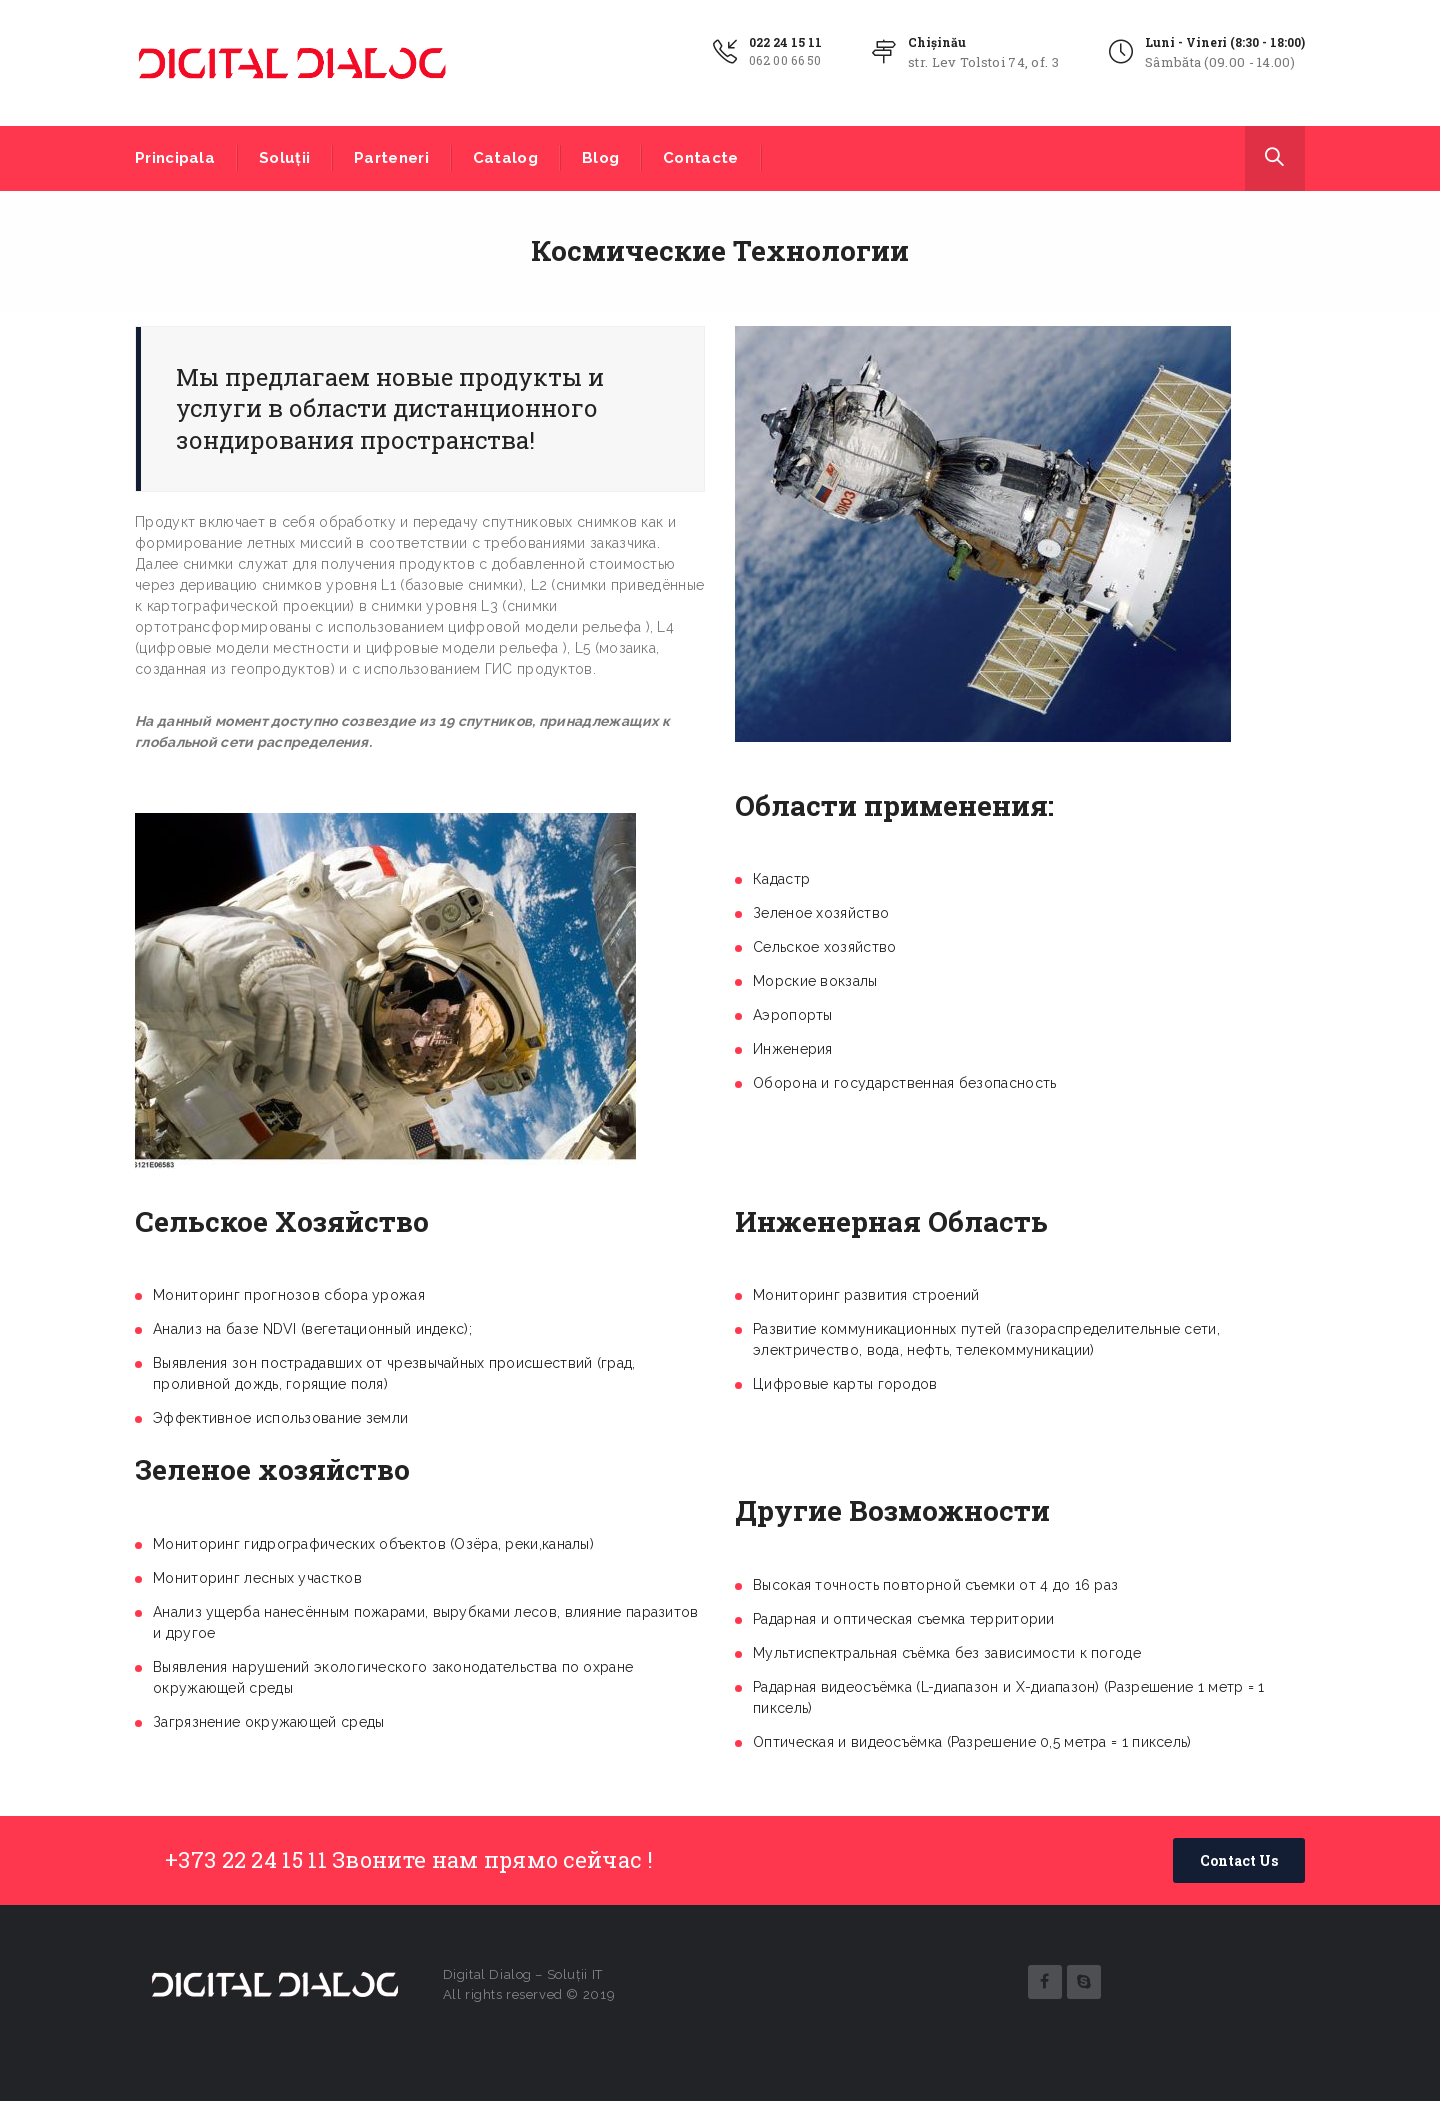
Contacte (700, 158)
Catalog (505, 158)
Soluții (284, 158)
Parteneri (391, 158)
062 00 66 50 (785, 60)
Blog (600, 158)
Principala (175, 158)
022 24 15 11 (785, 42)
